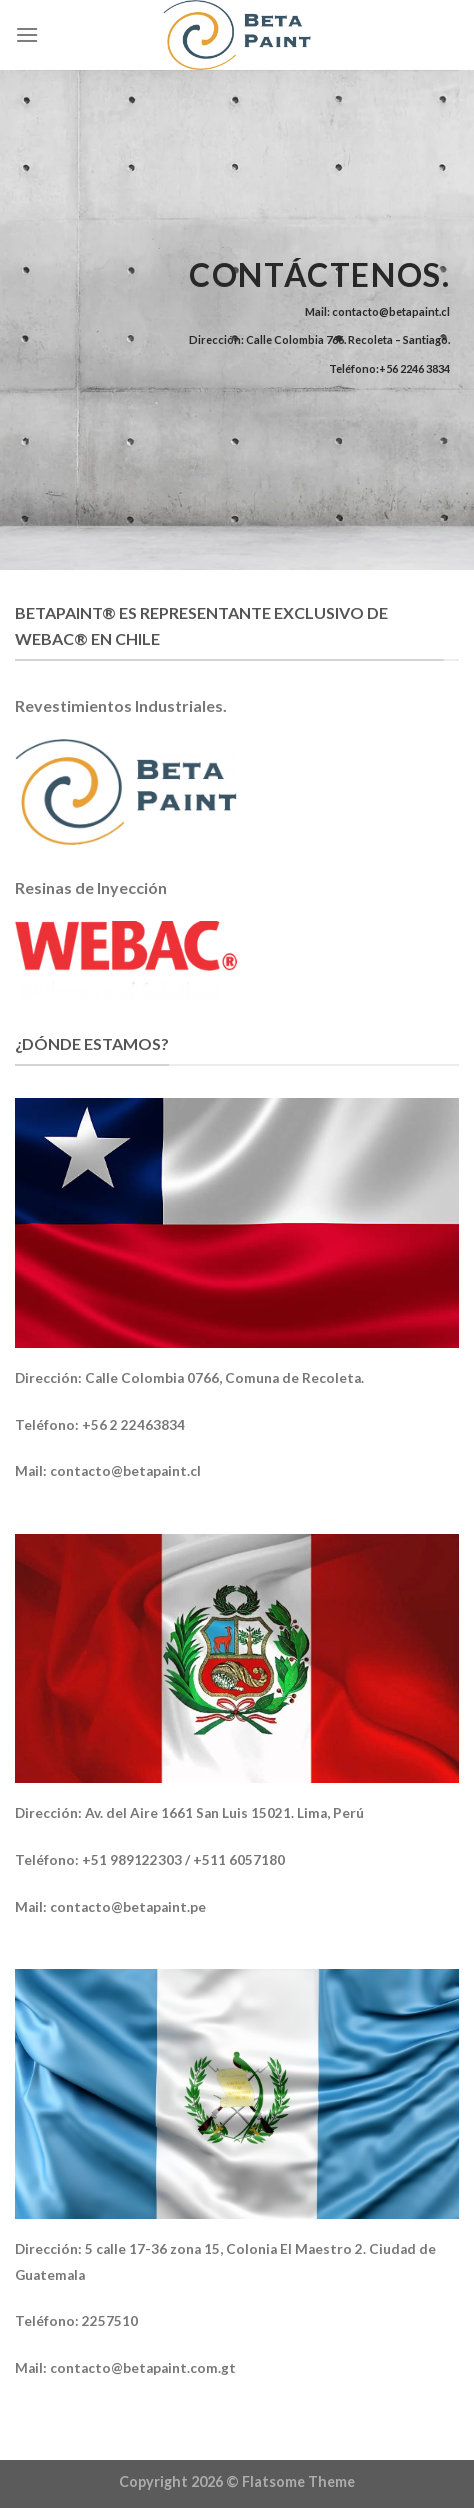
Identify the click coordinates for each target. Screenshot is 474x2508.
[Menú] (27, 34)
